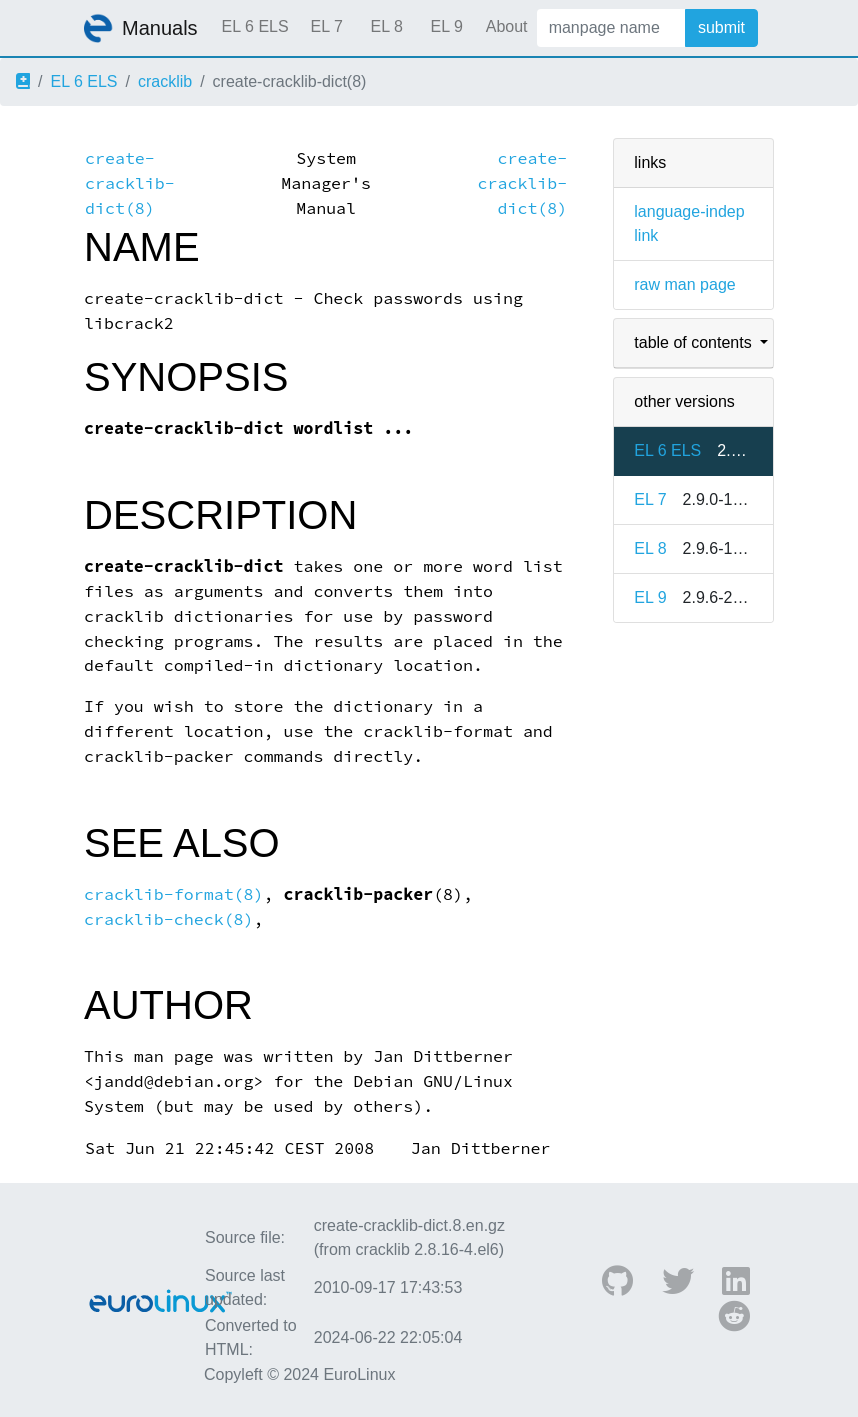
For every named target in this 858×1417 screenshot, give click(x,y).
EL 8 (386, 26)
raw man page (684, 284)
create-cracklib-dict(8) (130, 183)
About (507, 26)
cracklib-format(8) (174, 894)
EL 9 (446, 26)
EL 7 (326, 26)
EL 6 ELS (255, 26)
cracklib (165, 81)
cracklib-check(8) (169, 919)
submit (721, 27)
